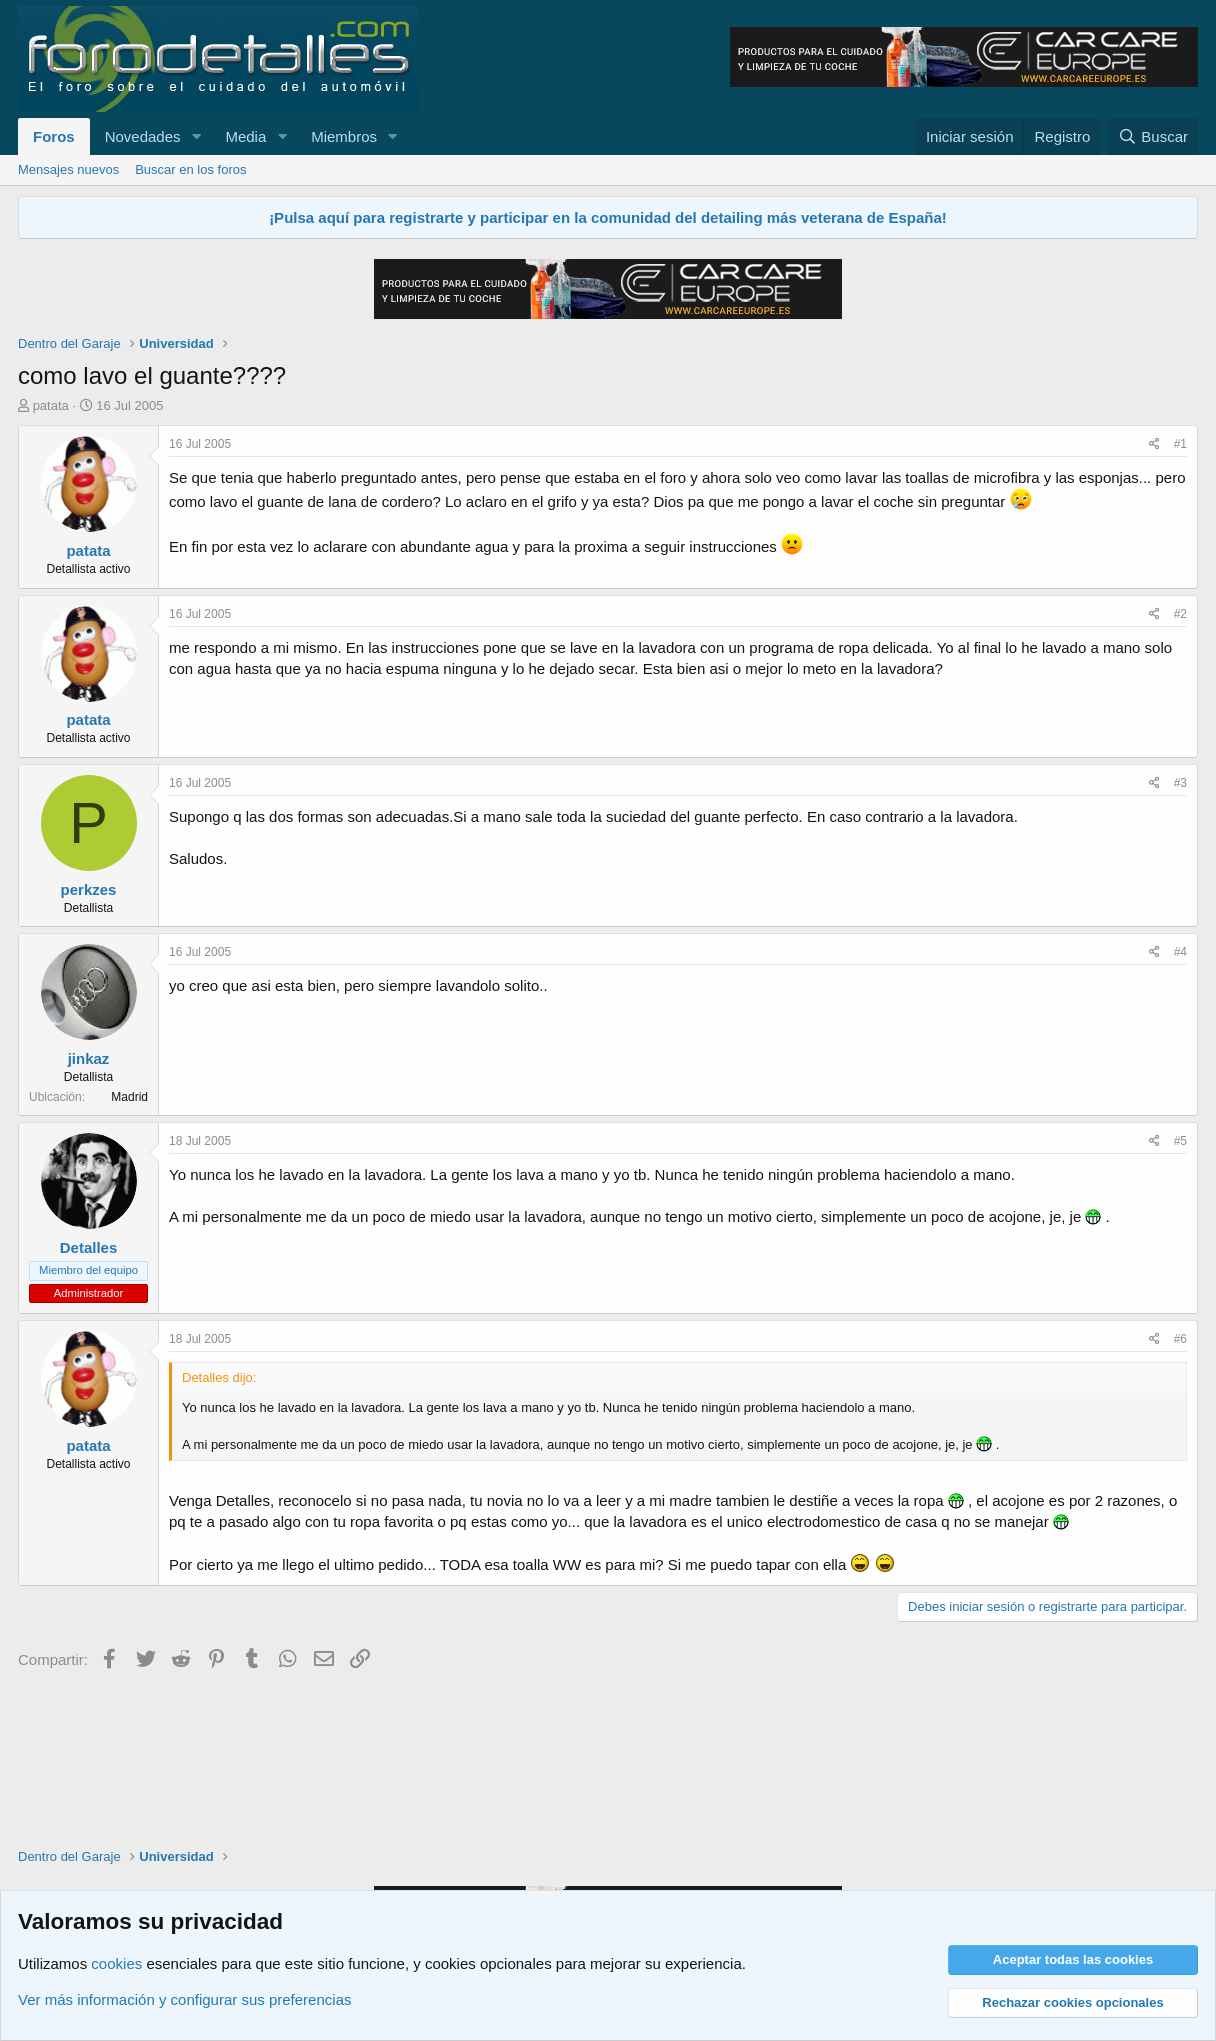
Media (245, 136)
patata (51, 405)
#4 (1180, 952)
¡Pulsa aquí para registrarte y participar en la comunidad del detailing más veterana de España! (608, 217)
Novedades (143, 136)
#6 (1180, 1339)
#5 (1180, 1141)
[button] (196, 136)
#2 (1180, 614)
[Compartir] (1154, 444)
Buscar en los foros (190, 169)
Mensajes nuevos (68, 169)
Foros (54, 136)
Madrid (129, 1097)
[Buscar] (1153, 136)
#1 (1180, 444)
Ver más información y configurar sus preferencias (184, 1999)
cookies (116, 1963)
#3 (1180, 783)
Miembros (344, 136)
